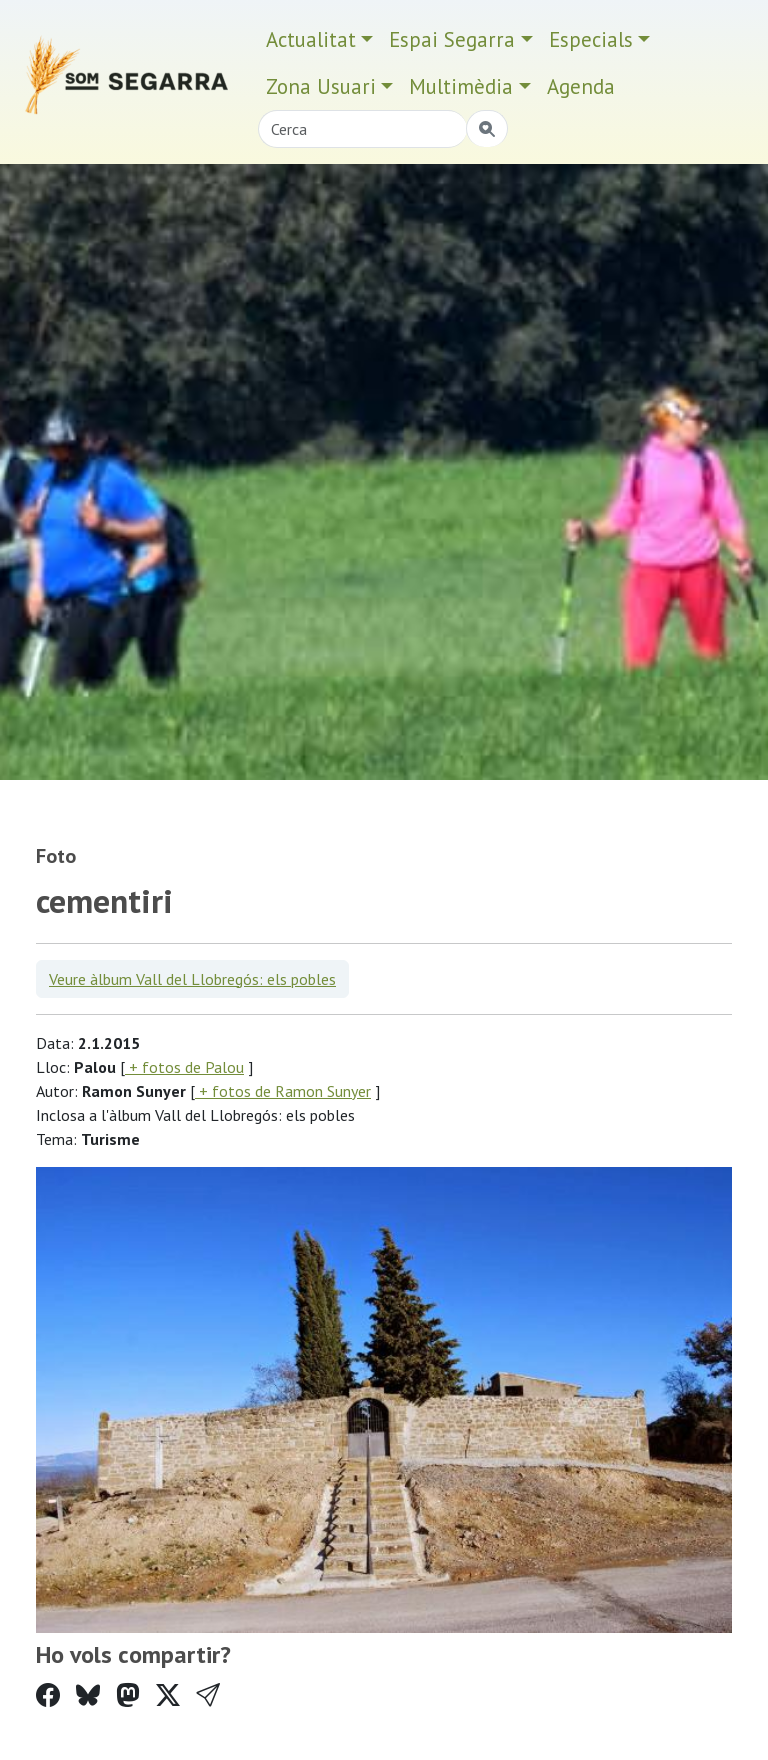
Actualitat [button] (311, 39)
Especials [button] (591, 39)
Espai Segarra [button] (452, 39)
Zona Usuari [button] (321, 86)
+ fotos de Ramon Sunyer (283, 1091)
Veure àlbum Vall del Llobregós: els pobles (192, 979)
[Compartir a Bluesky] (88, 1695)
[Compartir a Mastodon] (128, 1695)
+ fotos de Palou (184, 1067)
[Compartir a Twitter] (168, 1695)
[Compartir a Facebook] (48, 1695)
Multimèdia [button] (461, 86)
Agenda (581, 86)
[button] (208, 1695)
